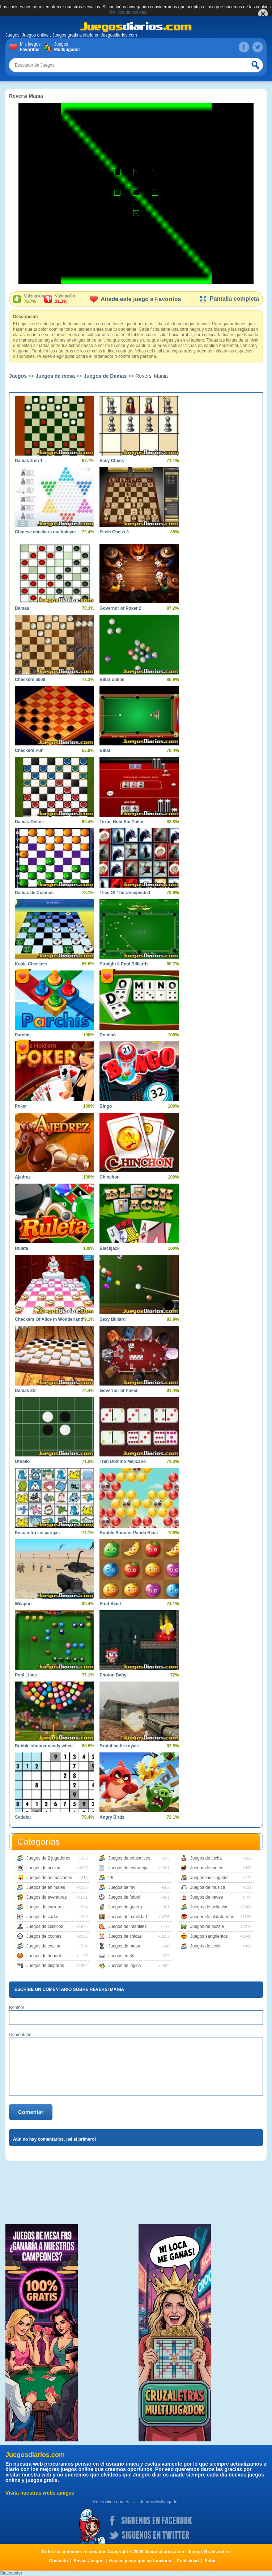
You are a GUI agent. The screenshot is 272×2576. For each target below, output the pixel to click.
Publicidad (188, 2560)
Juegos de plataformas (212, 1916)
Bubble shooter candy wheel (44, 1745)
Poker (21, 1106)
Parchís (22, 1034)
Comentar (30, 2112)
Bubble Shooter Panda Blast (128, 1532)
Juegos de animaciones (49, 1877)
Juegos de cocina (43, 1946)
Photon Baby (112, 1675)
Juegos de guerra (125, 1906)
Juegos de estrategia (128, 1867)
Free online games (111, 2501)
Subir (210, 2560)
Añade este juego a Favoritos (135, 299)
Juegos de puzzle (207, 1926)
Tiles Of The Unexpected (124, 892)
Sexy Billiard (112, 1319)
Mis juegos (31, 47)
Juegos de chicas (125, 1936)
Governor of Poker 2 (120, 608)
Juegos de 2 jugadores (48, 1858)
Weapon (23, 1603)
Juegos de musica (207, 1887)
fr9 (110, 1877)
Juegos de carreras (45, 1906)
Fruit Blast (110, 1603)
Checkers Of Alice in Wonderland (49, 1319)
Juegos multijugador (209, 1877)
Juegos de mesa (55, 376)
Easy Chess (111, 460)
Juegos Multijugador (159, 2501)
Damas (22, 608)
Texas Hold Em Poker (121, 821)
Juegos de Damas (105, 376)
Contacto (58, 2560)
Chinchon (109, 1177)
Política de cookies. (128, 12)
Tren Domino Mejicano (122, 1461)
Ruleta (21, 1248)
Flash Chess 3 (114, 531)
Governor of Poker (118, 1390)
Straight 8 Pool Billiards (123, 963)
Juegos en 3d (121, 1955)
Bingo (105, 1106)
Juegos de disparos (45, 1965)
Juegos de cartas (42, 1916)
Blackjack (109, 1248)
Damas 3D (25, 1390)
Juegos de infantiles (127, 1926)
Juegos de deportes (45, 1955)
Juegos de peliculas (209, 1906)
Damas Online (29, 821)
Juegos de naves (206, 1897)
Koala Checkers (31, 963)
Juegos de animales (45, 1887)
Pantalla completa (229, 298)
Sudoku (23, 1817)
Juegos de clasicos (44, 1926)
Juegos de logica (124, 1965)
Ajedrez (22, 1177)
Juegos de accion (43, 1867)
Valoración (34, 298)
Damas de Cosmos (34, 892)
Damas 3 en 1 (29, 460)
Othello (22, 1461)
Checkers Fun (29, 750)
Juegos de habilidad (127, 1916)
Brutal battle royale (119, 1745)
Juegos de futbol (124, 1897)
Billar (104, 750)
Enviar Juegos (88, 2560)
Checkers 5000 (30, 679)
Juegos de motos (206, 1867)
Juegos (66, 47)
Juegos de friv (121, 1887)
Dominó (107, 1034)
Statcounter (11, 2573)
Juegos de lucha (206, 1858)
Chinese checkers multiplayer (45, 531)
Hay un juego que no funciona (140, 2560)
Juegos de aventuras (46, 1897)
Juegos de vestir (206, 1946)
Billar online (111, 679)
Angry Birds (111, 1817)
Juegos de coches (43, 1936)
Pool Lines (26, 1675)
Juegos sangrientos (209, 1936)
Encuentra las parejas (37, 1532)
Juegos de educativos (129, 1858)
